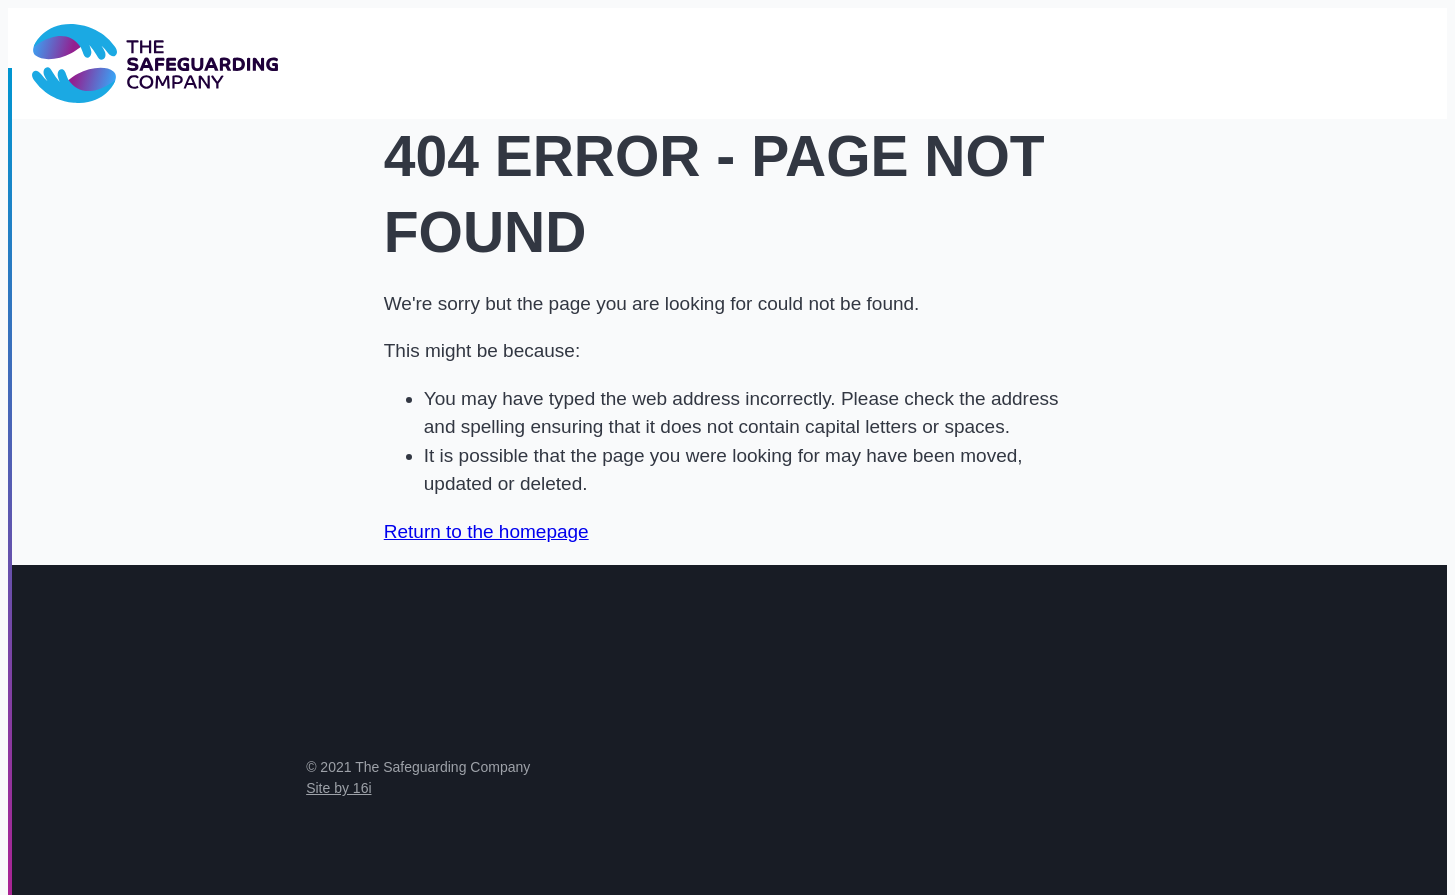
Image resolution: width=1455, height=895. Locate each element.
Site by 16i (338, 788)
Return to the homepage (486, 531)
